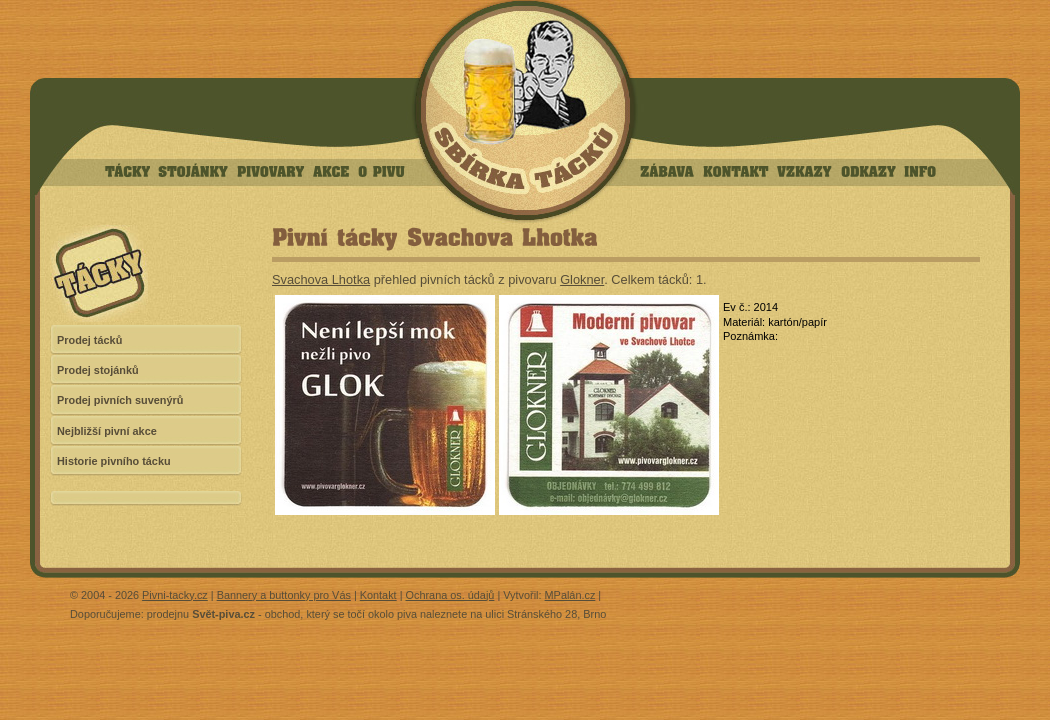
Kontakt (378, 595)
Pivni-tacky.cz (175, 595)
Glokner (582, 279)
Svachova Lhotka (321, 279)
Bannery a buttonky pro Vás (284, 595)
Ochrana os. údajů (450, 595)
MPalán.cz (570, 595)
